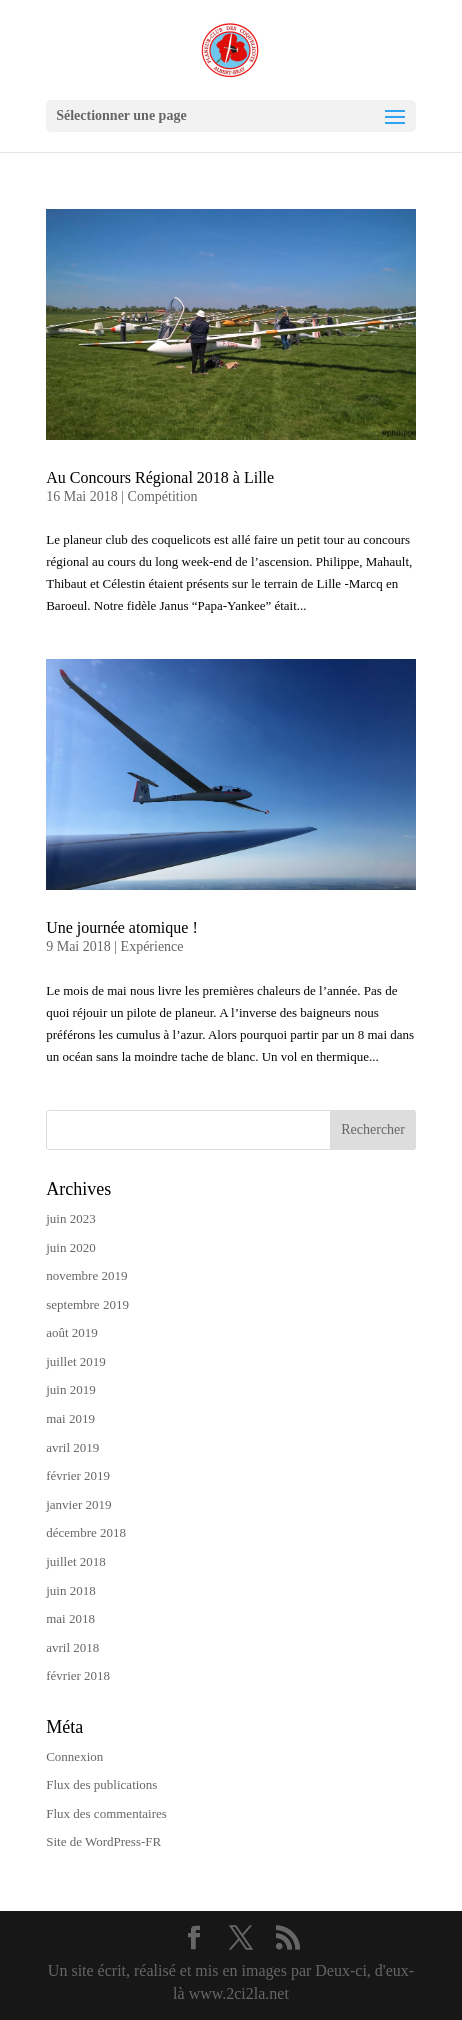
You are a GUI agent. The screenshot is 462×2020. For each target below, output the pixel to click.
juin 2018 (70, 1590)
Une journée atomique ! (122, 927)
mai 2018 (70, 1618)
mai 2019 (70, 1418)
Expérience (152, 946)
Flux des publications (101, 1784)
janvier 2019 (78, 1504)
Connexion (74, 1756)
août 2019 (72, 1332)
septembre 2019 (87, 1304)
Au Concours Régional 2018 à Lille (160, 477)
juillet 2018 (76, 1561)
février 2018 (78, 1675)
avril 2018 (72, 1647)
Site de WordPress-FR (103, 1841)
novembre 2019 (86, 1275)
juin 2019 (70, 1389)
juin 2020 (70, 1247)
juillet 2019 (76, 1361)
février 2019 (78, 1475)
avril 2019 (72, 1447)
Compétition (163, 496)
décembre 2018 (86, 1532)
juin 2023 (70, 1218)
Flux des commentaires (106, 1813)
